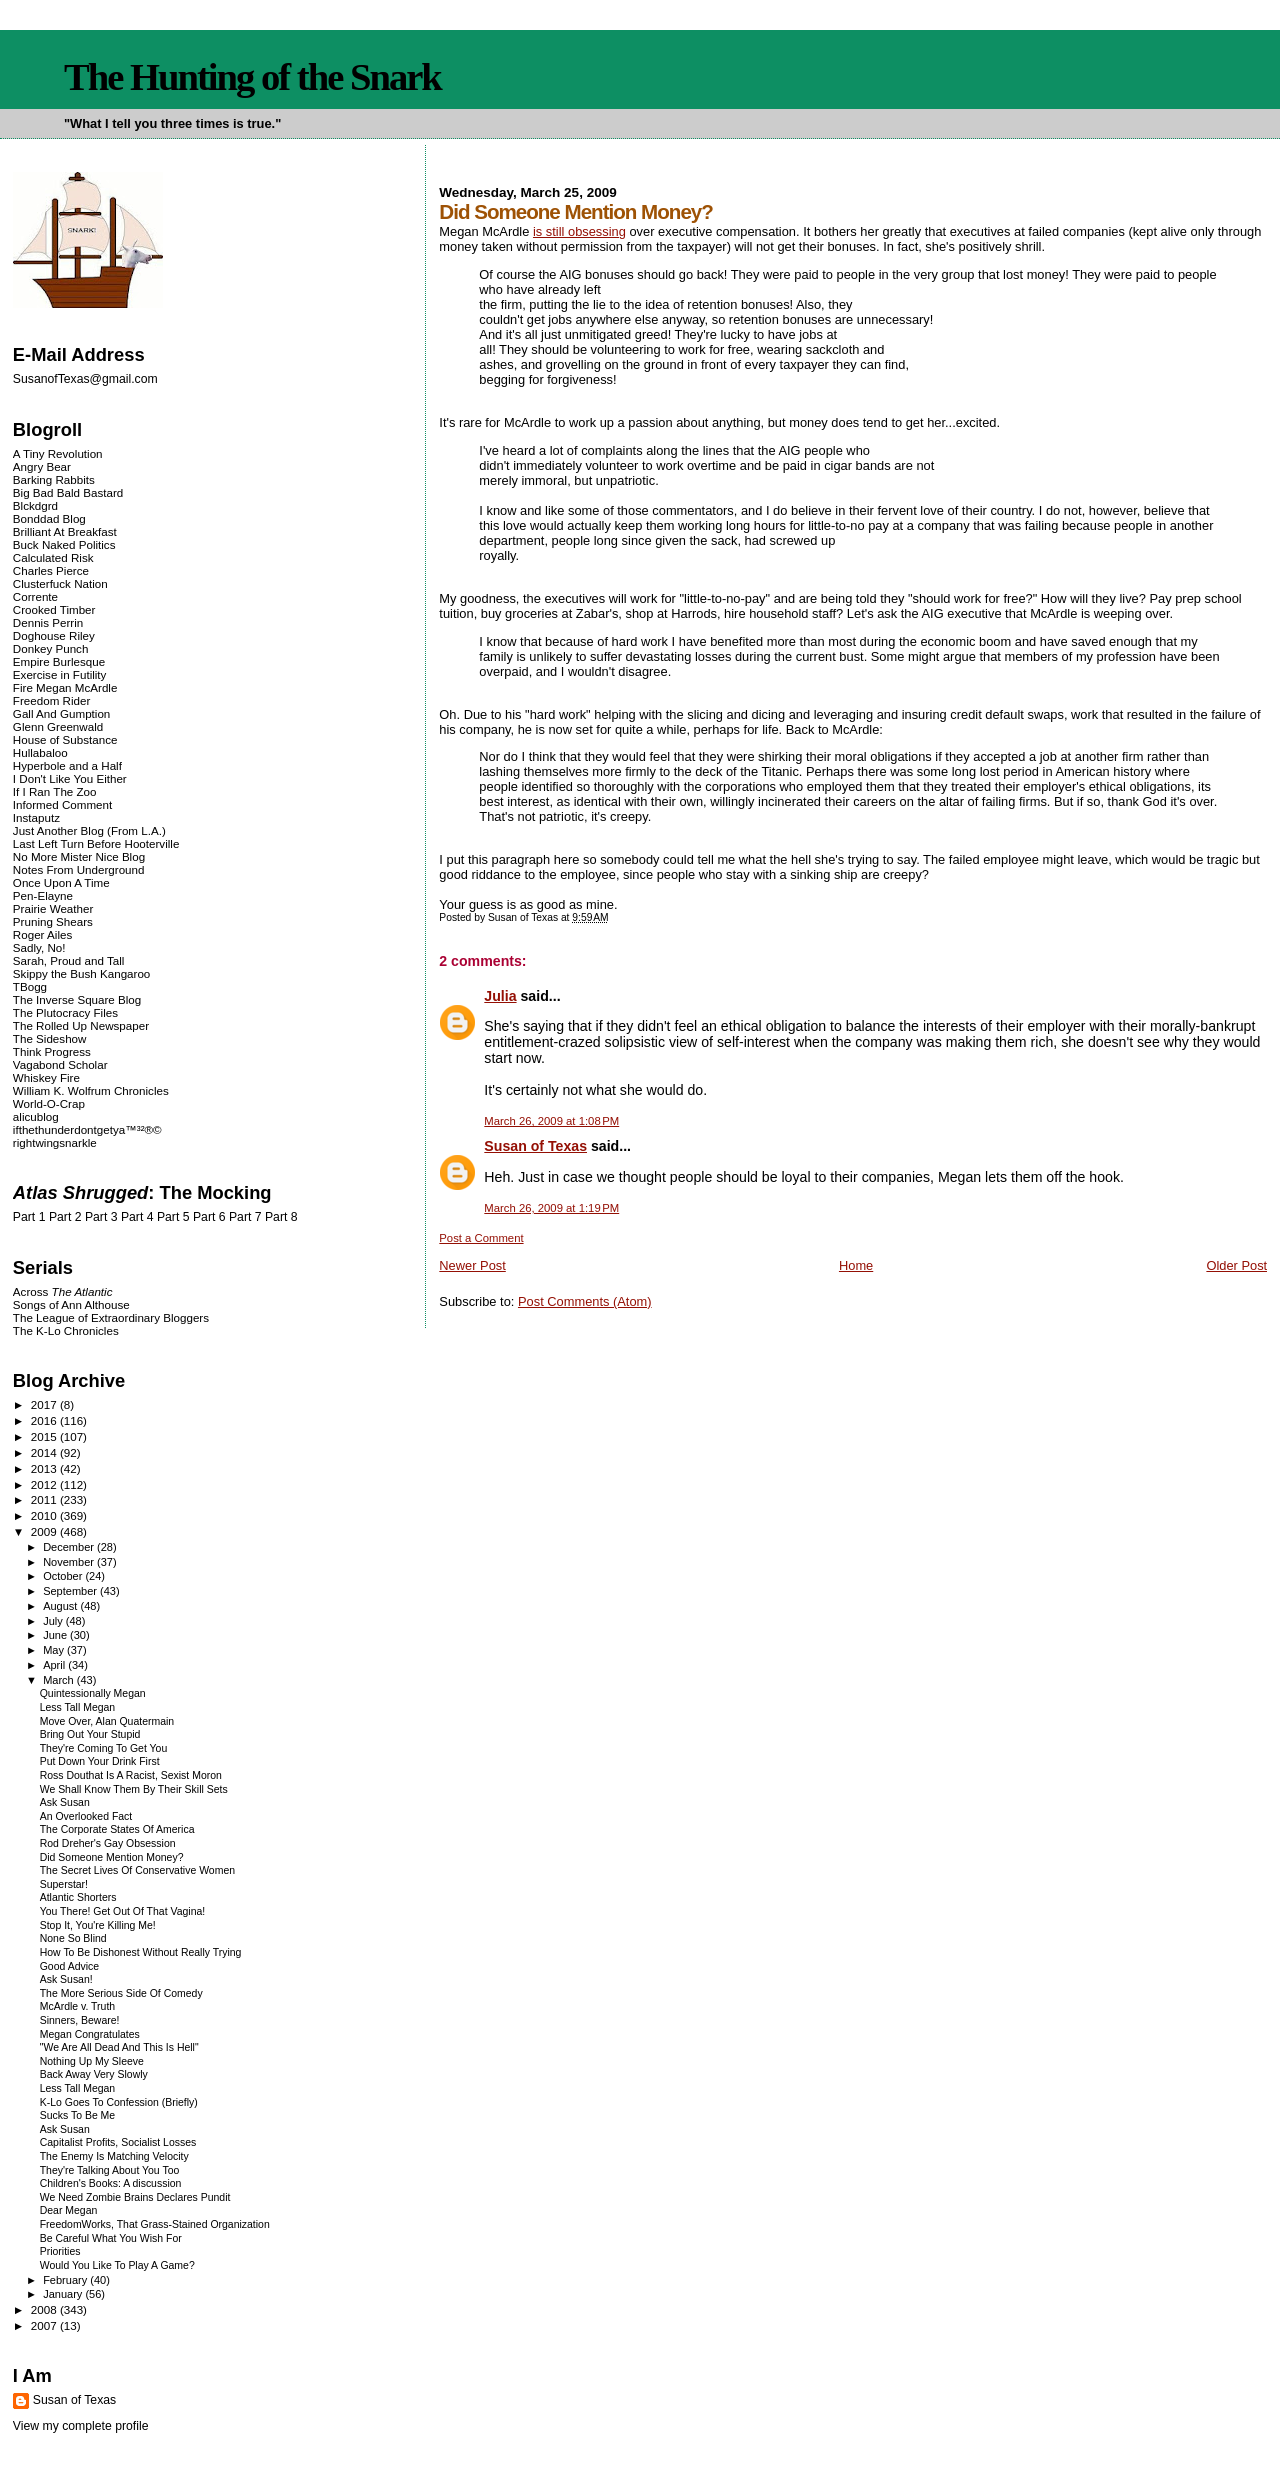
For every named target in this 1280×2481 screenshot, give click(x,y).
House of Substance (65, 739)
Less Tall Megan (77, 1707)
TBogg (30, 986)
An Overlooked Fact (86, 1816)
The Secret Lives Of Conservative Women (137, 1870)
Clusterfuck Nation (60, 583)
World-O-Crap (49, 1103)
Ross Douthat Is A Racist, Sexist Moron (131, 1775)
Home (856, 1265)
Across (63, 1291)
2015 (45, 1436)
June (56, 1635)
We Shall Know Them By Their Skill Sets (134, 1789)
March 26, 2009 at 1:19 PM (551, 1208)
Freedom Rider (51, 700)
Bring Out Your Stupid (90, 1734)
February (66, 2280)
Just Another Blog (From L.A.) (89, 830)
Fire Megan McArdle (65, 687)
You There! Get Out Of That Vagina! (122, 1911)
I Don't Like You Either (70, 778)
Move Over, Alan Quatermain (107, 1721)
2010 (45, 1515)
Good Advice (69, 1966)
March (60, 1680)
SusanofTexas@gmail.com (85, 379)
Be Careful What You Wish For (111, 2238)
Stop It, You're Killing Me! (98, 1925)
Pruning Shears (53, 921)
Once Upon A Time (61, 882)
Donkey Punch (51, 648)
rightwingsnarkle (55, 1142)
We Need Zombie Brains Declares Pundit (135, 2197)
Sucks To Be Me (77, 2115)
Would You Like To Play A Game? (117, 2265)
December (70, 1547)
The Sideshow (50, 1038)
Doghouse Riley (54, 635)
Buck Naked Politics (64, 544)
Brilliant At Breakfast (65, 531)
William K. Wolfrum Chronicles (91, 1090)
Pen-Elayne (43, 895)
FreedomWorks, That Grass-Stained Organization (155, 2224)
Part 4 (137, 1217)
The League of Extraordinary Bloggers (111, 1317)
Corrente (35, 596)
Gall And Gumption (61, 713)
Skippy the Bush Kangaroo (81, 973)
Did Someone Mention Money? (112, 1857)
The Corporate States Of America (117, 1829)
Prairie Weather (53, 908)
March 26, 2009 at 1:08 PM (551, 1121)
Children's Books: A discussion (111, 2183)
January (64, 2294)
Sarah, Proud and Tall (68, 960)
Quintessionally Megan (93, 1693)
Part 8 (281, 1217)
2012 (45, 1484)
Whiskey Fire (46, 1077)
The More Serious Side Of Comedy (121, 1993)
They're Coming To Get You (104, 1748)
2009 (45, 1531)
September (71, 1591)
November (70, 1562)
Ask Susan (65, 1802)
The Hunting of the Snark (252, 77)
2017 (45, 1404)
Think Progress (52, 1051)
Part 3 (101, 1217)
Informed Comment (62, 804)
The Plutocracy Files (65, 1012)
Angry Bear (42, 466)
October (64, 1576)
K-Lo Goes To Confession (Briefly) (119, 2102)
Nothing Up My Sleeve (92, 2061)
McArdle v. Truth (77, 2006)
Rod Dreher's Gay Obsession (108, 1843)
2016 (45, 1420)
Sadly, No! (39, 947)
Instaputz (36, 817)
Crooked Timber (54, 609)
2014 (45, 1452)
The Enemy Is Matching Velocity (114, 2156)
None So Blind (73, 1938)
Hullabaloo (40, 752)
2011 (45, 1499)
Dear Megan (69, 2210)
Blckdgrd (35, 505)
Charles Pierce (51, 570)
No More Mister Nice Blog (79, 856)
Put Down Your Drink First (100, 1761)
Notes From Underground (79, 869)
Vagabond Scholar (60, 1064)
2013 (45, 1468)
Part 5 (173, 1217)
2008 (45, 2309)
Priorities (60, 2251)
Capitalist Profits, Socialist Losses (118, 2142)
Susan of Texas (535, 1146)
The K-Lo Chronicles (66, 1330)
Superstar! (64, 1884)
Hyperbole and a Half (67, 765)
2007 (45, 2325)
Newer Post (472, 1265)
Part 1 (29, 1217)
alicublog (36, 1116)
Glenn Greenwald (58, 726)
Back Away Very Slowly (94, 2074)
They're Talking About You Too (110, 2170)
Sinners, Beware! (80, 2020)
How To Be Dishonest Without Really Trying (141, 1952)
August (61, 1606)
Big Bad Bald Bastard (68, 492)
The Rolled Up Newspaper (81, 1025)
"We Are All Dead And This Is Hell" (119, 2047)
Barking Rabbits (54, 479)
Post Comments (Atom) (585, 1301)
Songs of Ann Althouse (71, 1304)
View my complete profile (81, 2426)
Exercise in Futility (60, 674)
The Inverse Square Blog (77, 999)
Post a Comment (481, 1238)
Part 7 (245, 1217)
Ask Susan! (66, 1979)
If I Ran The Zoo (55, 791)
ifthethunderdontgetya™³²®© (87, 1129)
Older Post (1236, 1265)
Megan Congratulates (90, 2034)
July (54, 1621)
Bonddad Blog (49, 518)
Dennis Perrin (48, 622)
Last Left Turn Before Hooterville (96, 843)
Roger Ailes (42, 934)
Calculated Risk (53, 557)
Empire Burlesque (59, 661)
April (55, 1665)
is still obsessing (579, 231)
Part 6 (209, 1217)
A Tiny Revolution (58, 453)
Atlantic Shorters (78, 1897)
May (55, 1650)
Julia (500, 996)
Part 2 (65, 1217)
